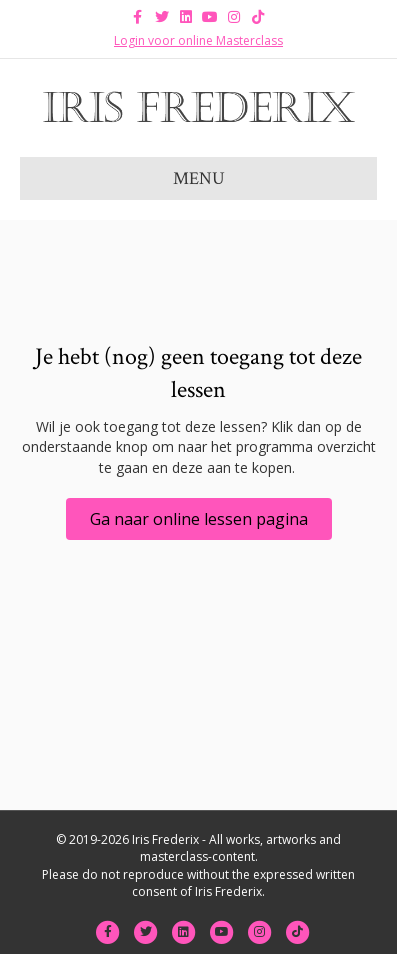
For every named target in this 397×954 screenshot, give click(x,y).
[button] (199, 519)
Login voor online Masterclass (198, 40)
